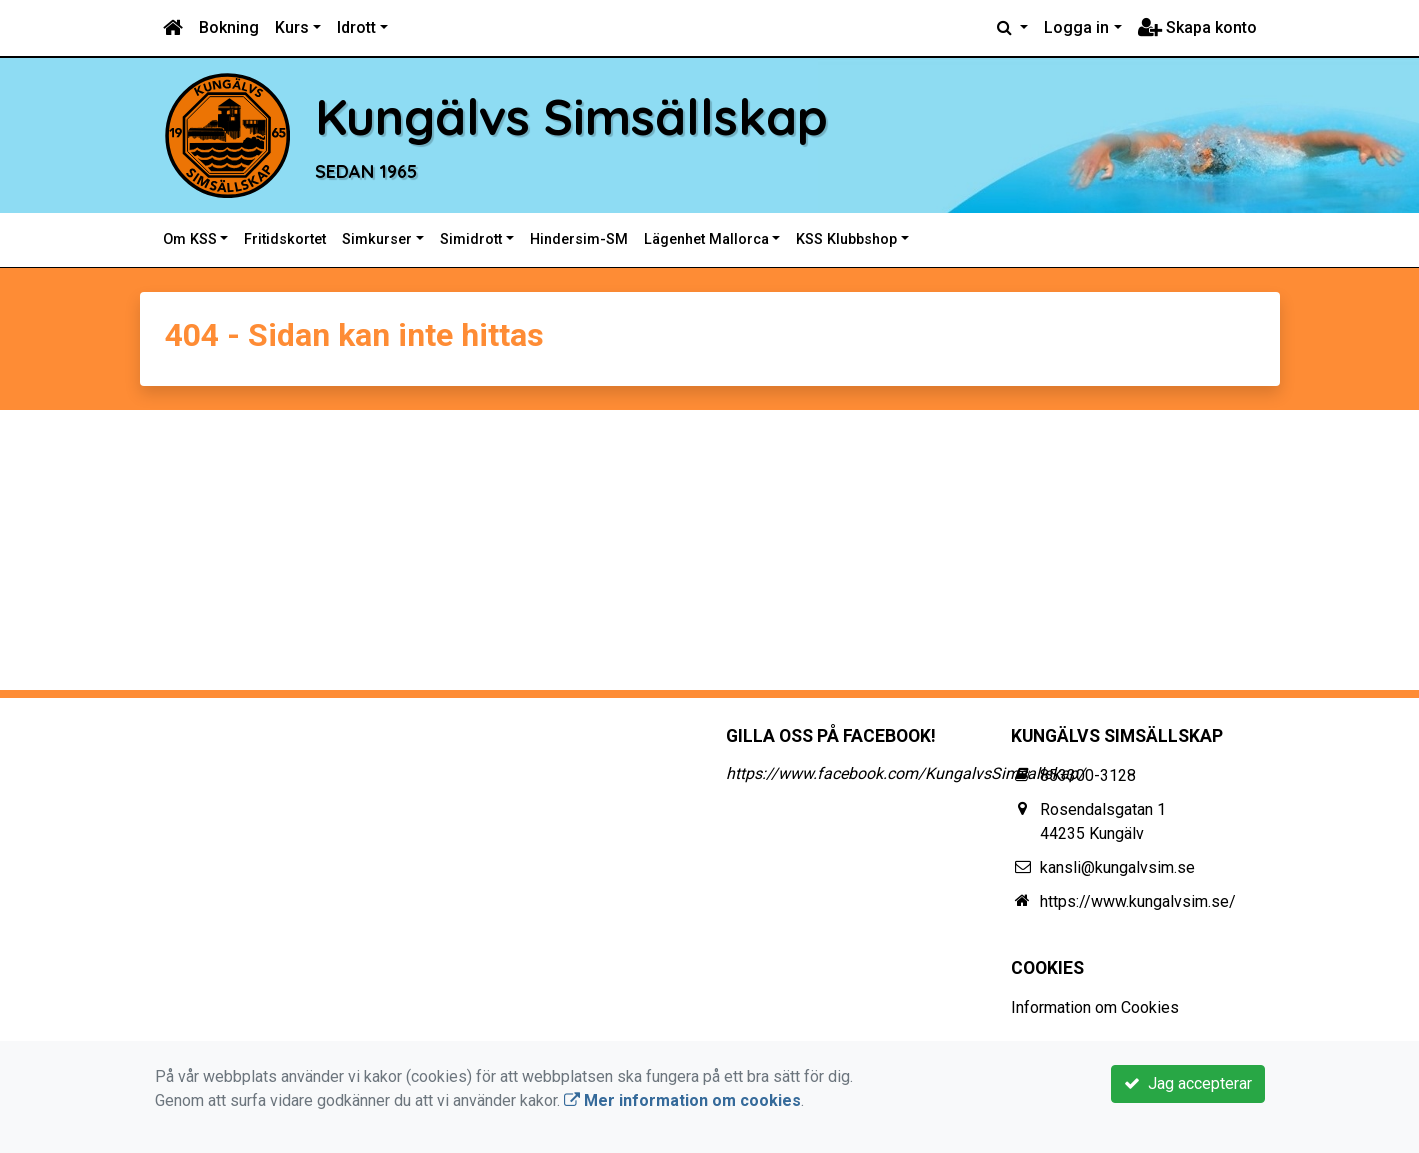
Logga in (1076, 27)
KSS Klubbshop (846, 239)
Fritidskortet (285, 239)
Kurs (292, 27)
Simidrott (471, 239)
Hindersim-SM (579, 239)
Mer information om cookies (682, 1100)
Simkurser (377, 239)
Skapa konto (1197, 27)
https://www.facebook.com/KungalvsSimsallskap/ (905, 773)
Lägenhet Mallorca (706, 239)
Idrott (356, 27)
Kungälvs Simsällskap (610, 115)
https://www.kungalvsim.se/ (1138, 901)
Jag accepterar (1188, 1083)
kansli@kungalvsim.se (1117, 867)
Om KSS (190, 239)
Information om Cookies (1095, 1007)
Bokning (229, 27)
